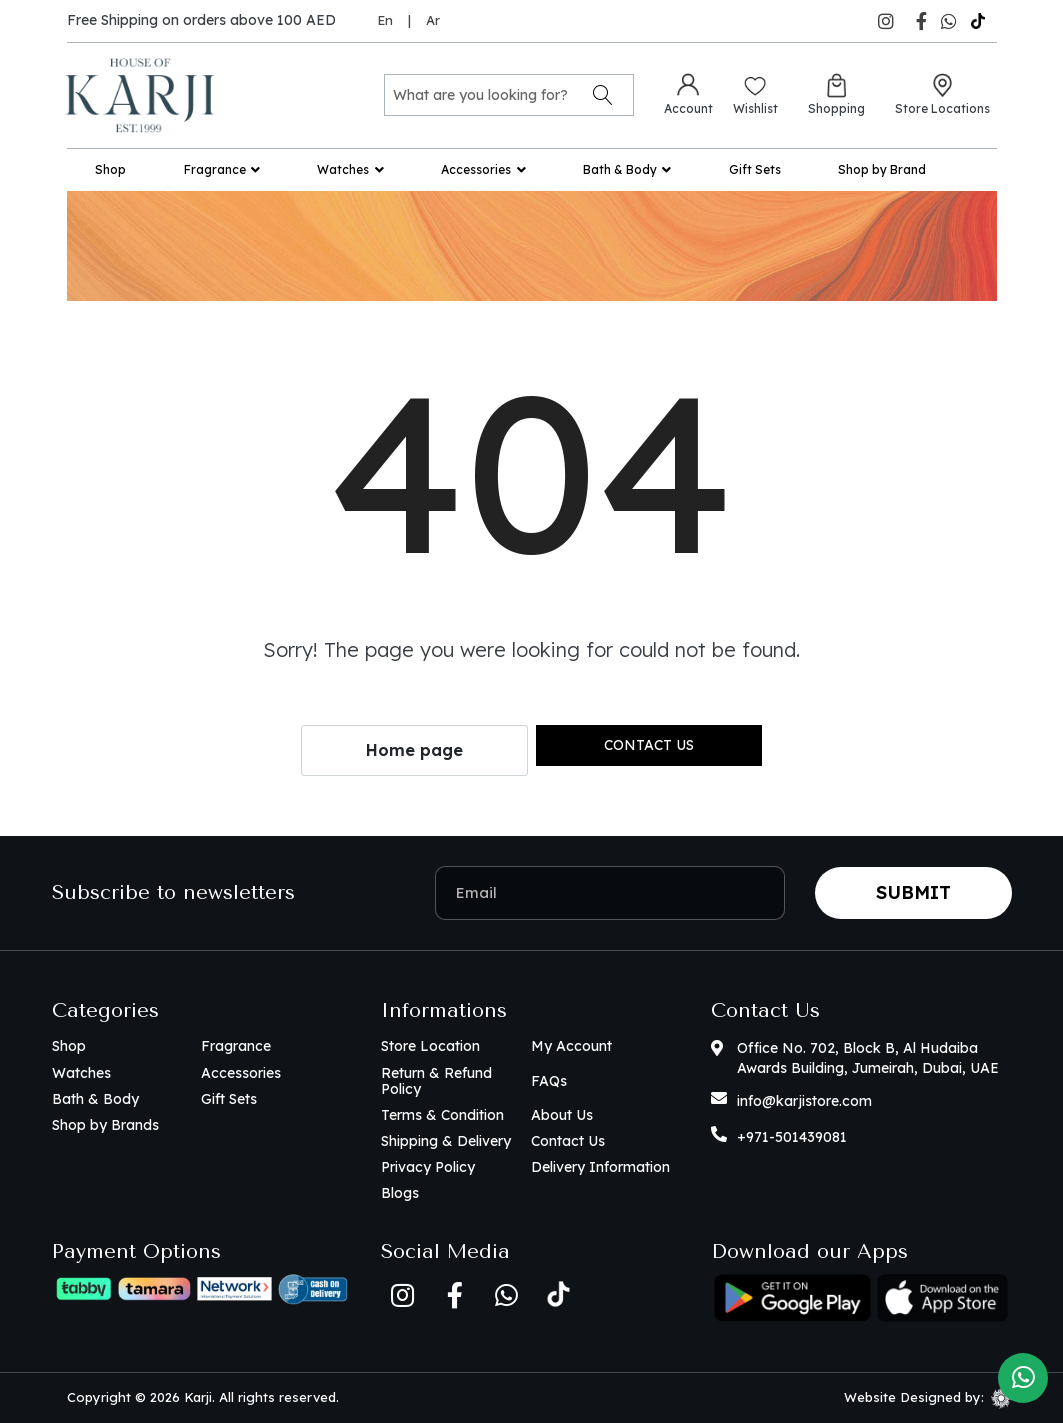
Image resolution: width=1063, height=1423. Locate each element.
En (385, 20)
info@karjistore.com (804, 1101)
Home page (414, 750)
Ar (433, 20)
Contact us (649, 745)
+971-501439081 (792, 1137)
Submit (913, 892)
